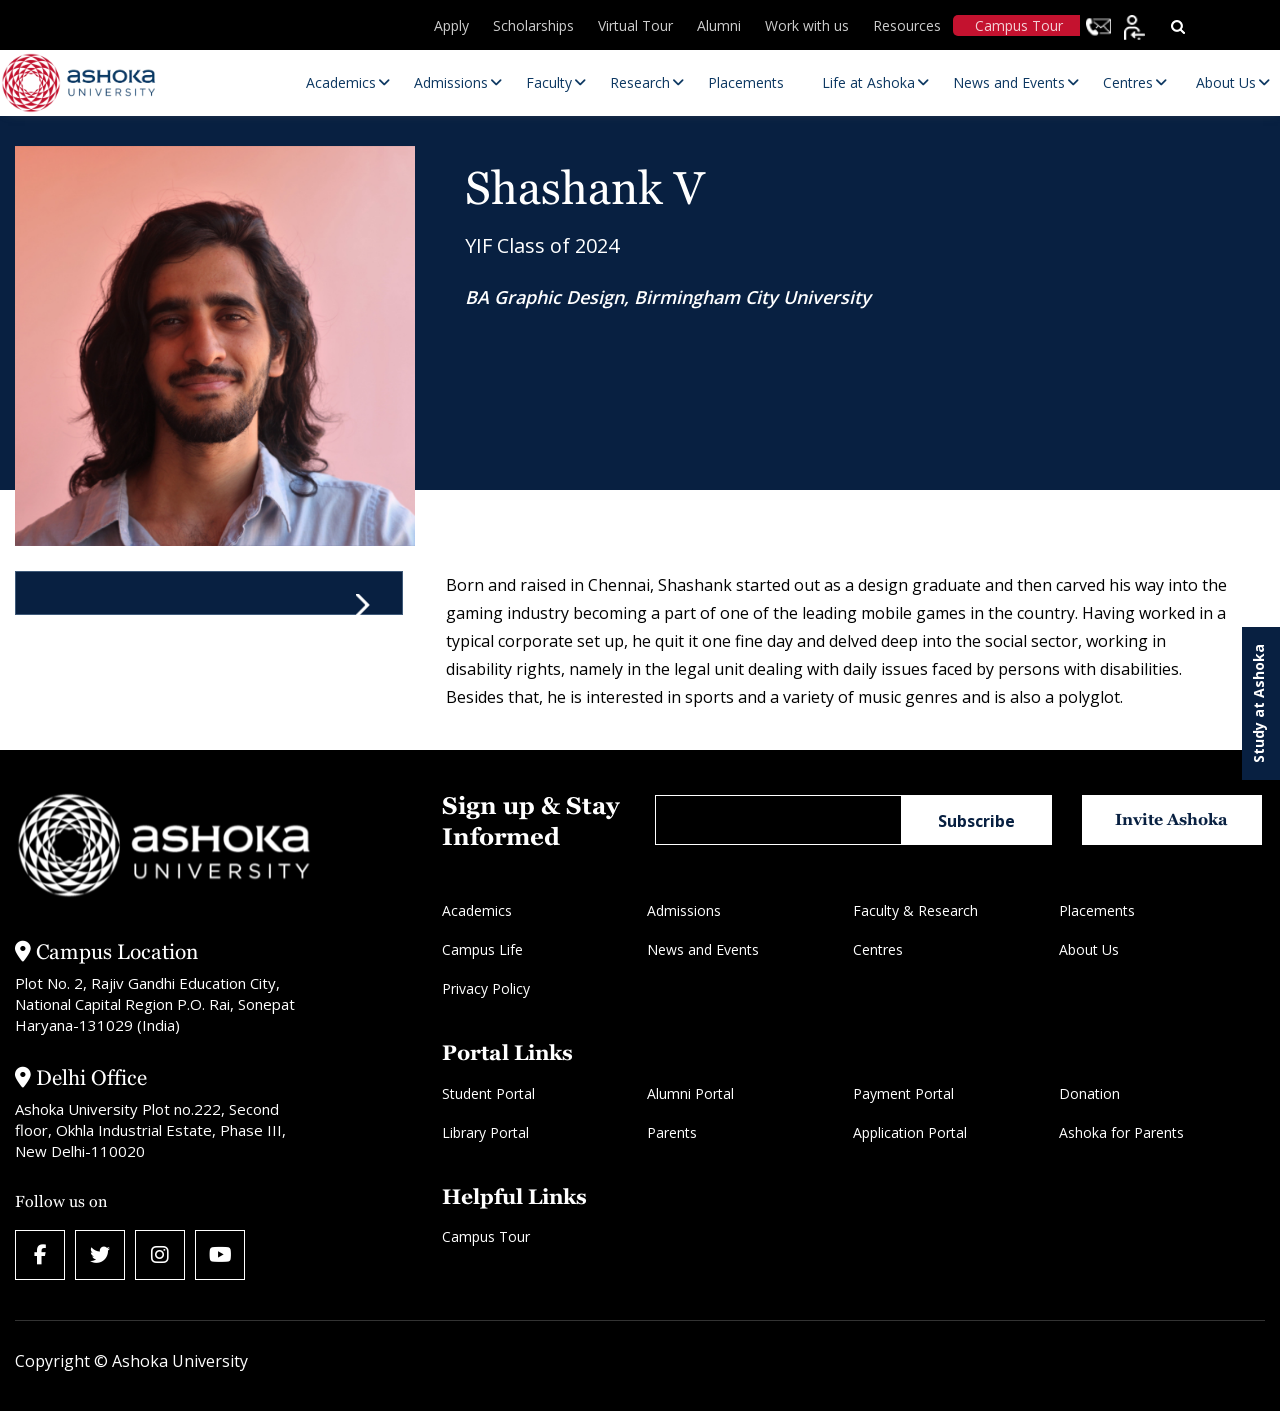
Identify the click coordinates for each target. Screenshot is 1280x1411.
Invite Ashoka (1171, 819)
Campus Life (482, 949)
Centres (878, 949)
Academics (477, 910)
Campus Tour (1019, 25)
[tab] (209, 593)
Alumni (719, 25)
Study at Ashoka (1258, 703)
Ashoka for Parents (1121, 1132)
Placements (1097, 910)
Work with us (807, 25)
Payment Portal (903, 1093)
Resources (907, 25)
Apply (451, 25)
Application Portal (910, 1132)
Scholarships (533, 25)
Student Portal (488, 1093)
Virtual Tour (635, 25)
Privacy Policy (486, 988)
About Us (1089, 949)
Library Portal (485, 1132)
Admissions (684, 910)
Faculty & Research (915, 910)
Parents (672, 1132)
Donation (1089, 1093)
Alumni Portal (690, 1093)
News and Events (703, 949)
